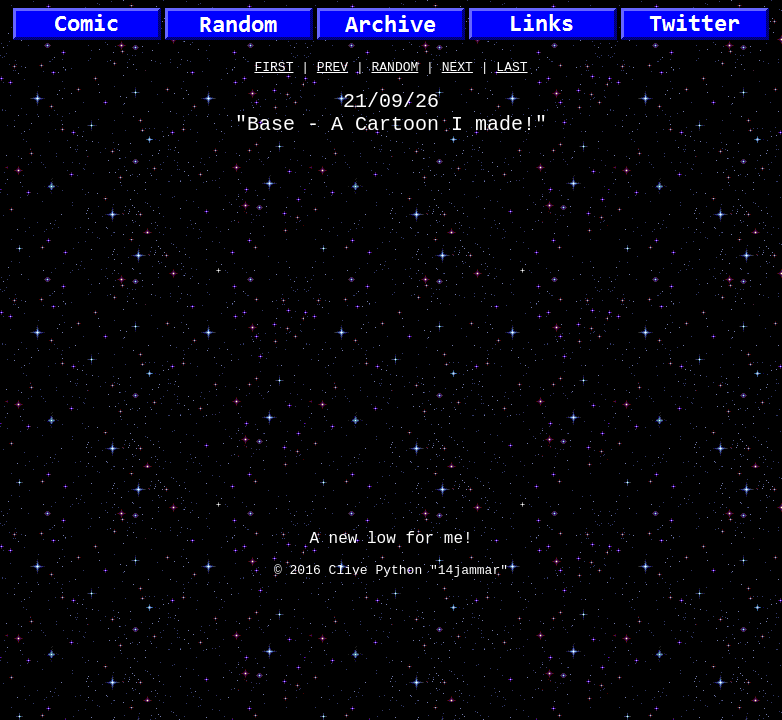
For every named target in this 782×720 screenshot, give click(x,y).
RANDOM (395, 69)
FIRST (273, 69)
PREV (332, 69)
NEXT (457, 69)
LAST (511, 69)
